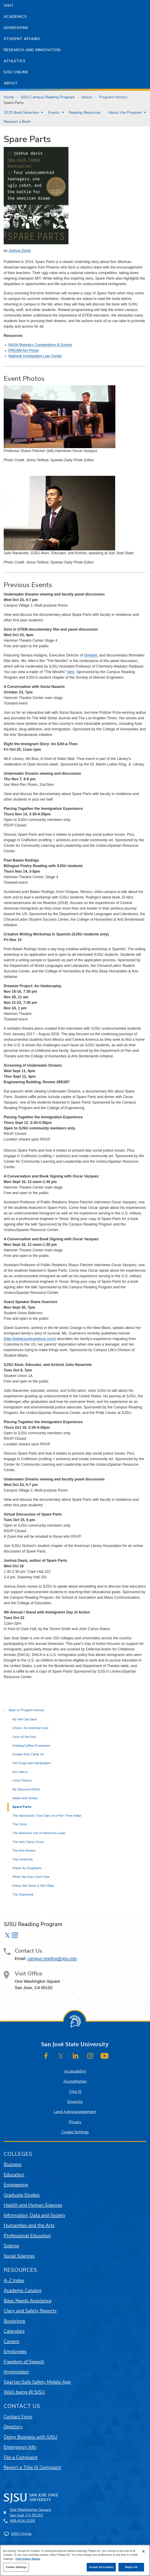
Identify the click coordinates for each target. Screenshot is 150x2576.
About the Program (125, 112)
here (70, 672)
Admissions (16, 27)
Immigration (16, 2371)
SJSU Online (16, 72)
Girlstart (90, 655)
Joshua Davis (20, 251)
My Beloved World (26, 1789)
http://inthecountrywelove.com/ (30, 1339)
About (11, 83)
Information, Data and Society (34, 2215)
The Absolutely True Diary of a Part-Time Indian (46, 1815)
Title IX (75, 2091)
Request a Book (17, 121)
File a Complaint (21, 2457)
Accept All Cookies (101, 2567)
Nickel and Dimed (24, 1798)
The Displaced (22, 1894)
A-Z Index (14, 2280)
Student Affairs (22, 38)
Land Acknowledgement (75, 2112)
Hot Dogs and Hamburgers (31, 1763)
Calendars (14, 2331)
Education (14, 2174)
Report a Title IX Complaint (32, 2467)
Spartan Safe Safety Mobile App (37, 2382)
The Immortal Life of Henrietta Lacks (38, 1833)
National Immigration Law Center (35, 356)
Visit (9, 5)
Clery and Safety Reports (30, 2310)
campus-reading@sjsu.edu (52, 1958)
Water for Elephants (27, 1868)
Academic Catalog (23, 2290)
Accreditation (75, 2081)
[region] (75, 2560)
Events (54, 112)
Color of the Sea (24, 1737)
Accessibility (75, 2071)
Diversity (75, 2101)
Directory (13, 2426)
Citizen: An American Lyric (30, 1728)
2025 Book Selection (21, 112)
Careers (11, 2341)
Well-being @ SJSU (24, 2392)
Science (11, 2245)
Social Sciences (19, 2256)
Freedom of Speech (24, 2361)
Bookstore (14, 2321)
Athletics (15, 61)
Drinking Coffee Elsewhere (31, 1745)
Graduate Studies (22, 2195)
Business (13, 2164)
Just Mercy (19, 1772)
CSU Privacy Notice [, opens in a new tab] (27, 2558)
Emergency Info (20, 2447)
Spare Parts (14, 102)
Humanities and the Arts (29, 2225)
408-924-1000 (22, 2520)
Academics (15, 16)
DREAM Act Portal (23, 350)
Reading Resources (85, 112)
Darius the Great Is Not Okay (33, 1885)
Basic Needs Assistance (27, 2300)
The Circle (19, 1824)
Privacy (75, 2122)
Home (9, 97)
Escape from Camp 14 (28, 1754)
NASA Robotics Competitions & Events (40, 345)
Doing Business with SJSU (30, 2437)
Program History (113, 97)
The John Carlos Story (28, 1842)
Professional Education (27, 2235)
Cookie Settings (75, 2132)
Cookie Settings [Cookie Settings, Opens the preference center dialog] (16, 2567)
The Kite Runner (24, 1850)
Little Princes (22, 1780)
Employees (15, 2351)
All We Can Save (24, 1719)
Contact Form (18, 2416)
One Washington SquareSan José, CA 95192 (30, 2512)
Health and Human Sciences (33, 2205)
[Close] (143, 2551)
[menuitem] (22, 112)
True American (22, 1859)
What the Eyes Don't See (31, 1877)
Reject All (131, 2567)
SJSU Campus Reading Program (48, 97)
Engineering (16, 2184)
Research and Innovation (32, 49)
